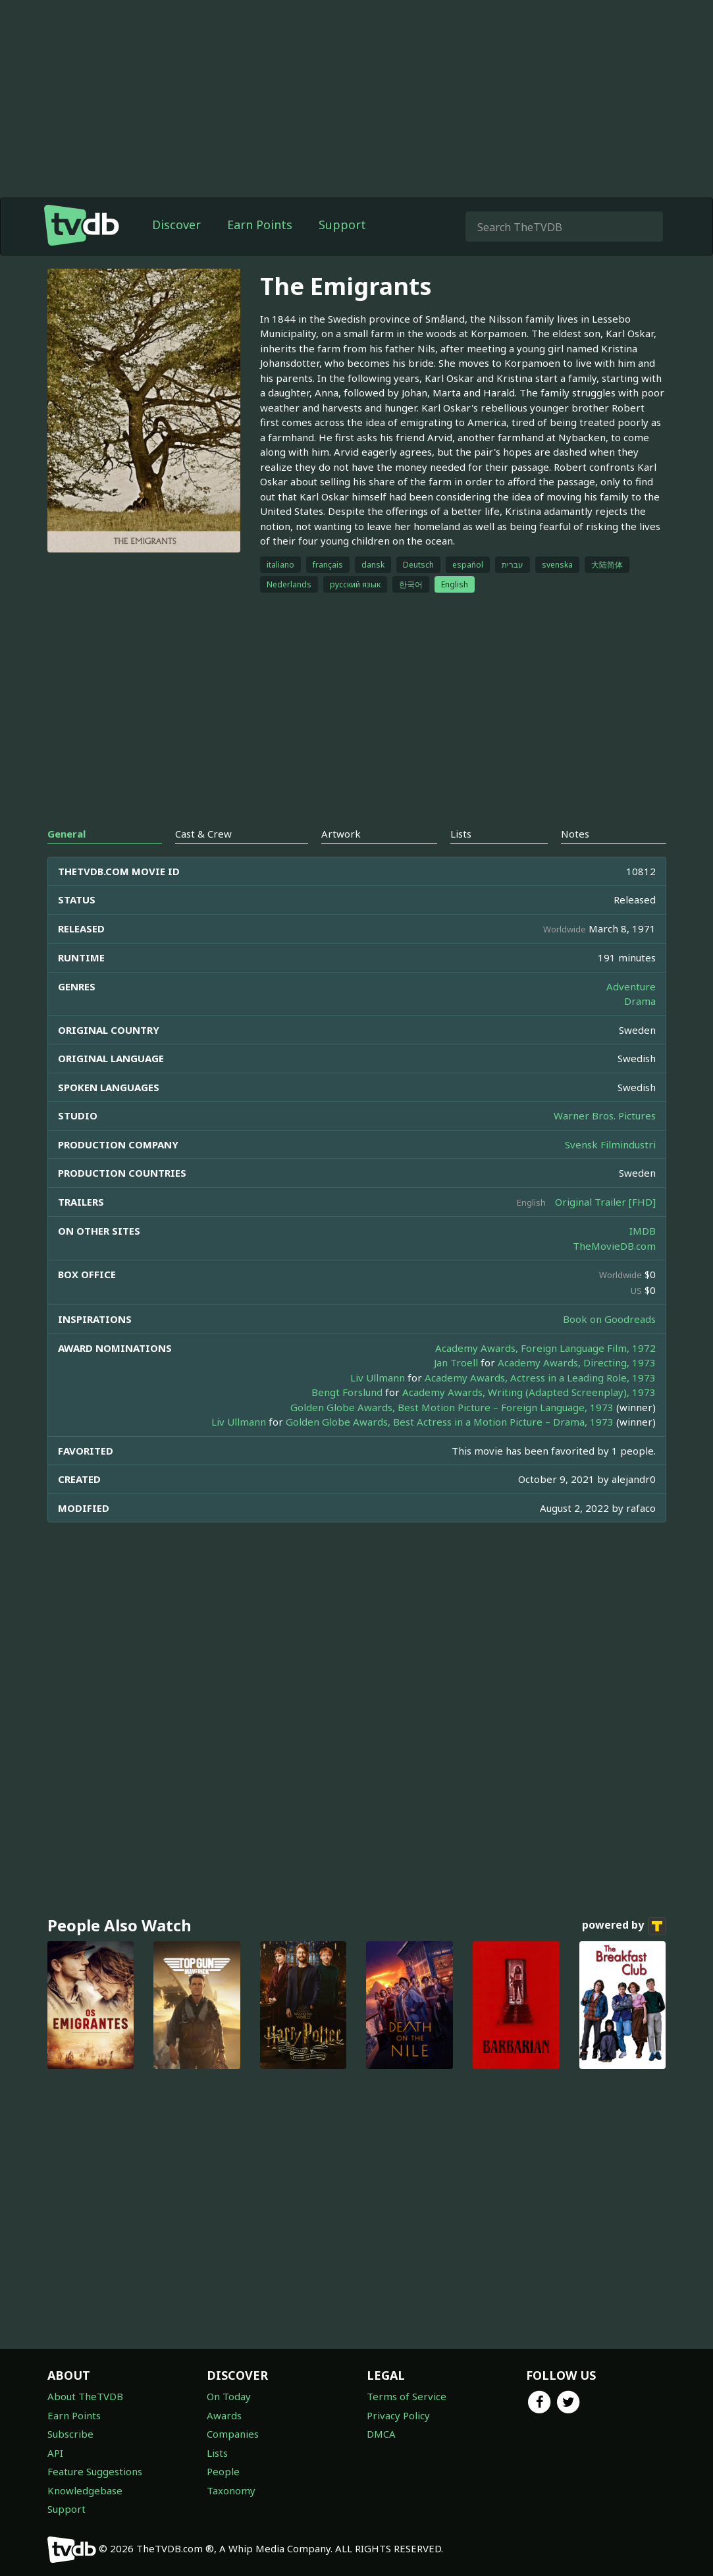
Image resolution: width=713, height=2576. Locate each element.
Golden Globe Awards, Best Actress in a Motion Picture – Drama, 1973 (450, 1421)
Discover (176, 224)
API (55, 2452)
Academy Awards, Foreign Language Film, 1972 (545, 1348)
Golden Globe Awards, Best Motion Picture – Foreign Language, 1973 (452, 1407)
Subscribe (70, 2433)
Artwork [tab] (341, 833)
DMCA (381, 2433)
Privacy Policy (398, 2415)
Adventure (631, 986)
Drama (640, 1000)
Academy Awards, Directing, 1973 (577, 1362)
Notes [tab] (575, 833)
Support (342, 224)
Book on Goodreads (609, 1319)
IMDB (642, 1230)
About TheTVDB (85, 2396)
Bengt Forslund (347, 1392)
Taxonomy (231, 2490)
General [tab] (66, 833)
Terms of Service (406, 2396)
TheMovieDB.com (614, 1245)
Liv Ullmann (377, 1377)
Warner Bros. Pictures (605, 1115)
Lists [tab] (460, 833)
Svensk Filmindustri (610, 1144)
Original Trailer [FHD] (605, 1201)
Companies (233, 2433)
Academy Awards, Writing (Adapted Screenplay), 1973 (529, 1392)
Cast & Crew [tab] (203, 833)
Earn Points (259, 224)
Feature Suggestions (94, 2471)
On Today (229, 2396)
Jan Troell (456, 1362)
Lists (217, 2452)
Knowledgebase (84, 2490)
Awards (224, 2415)
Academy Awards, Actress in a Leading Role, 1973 (540, 1377)
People (223, 2471)
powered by (624, 1926)
